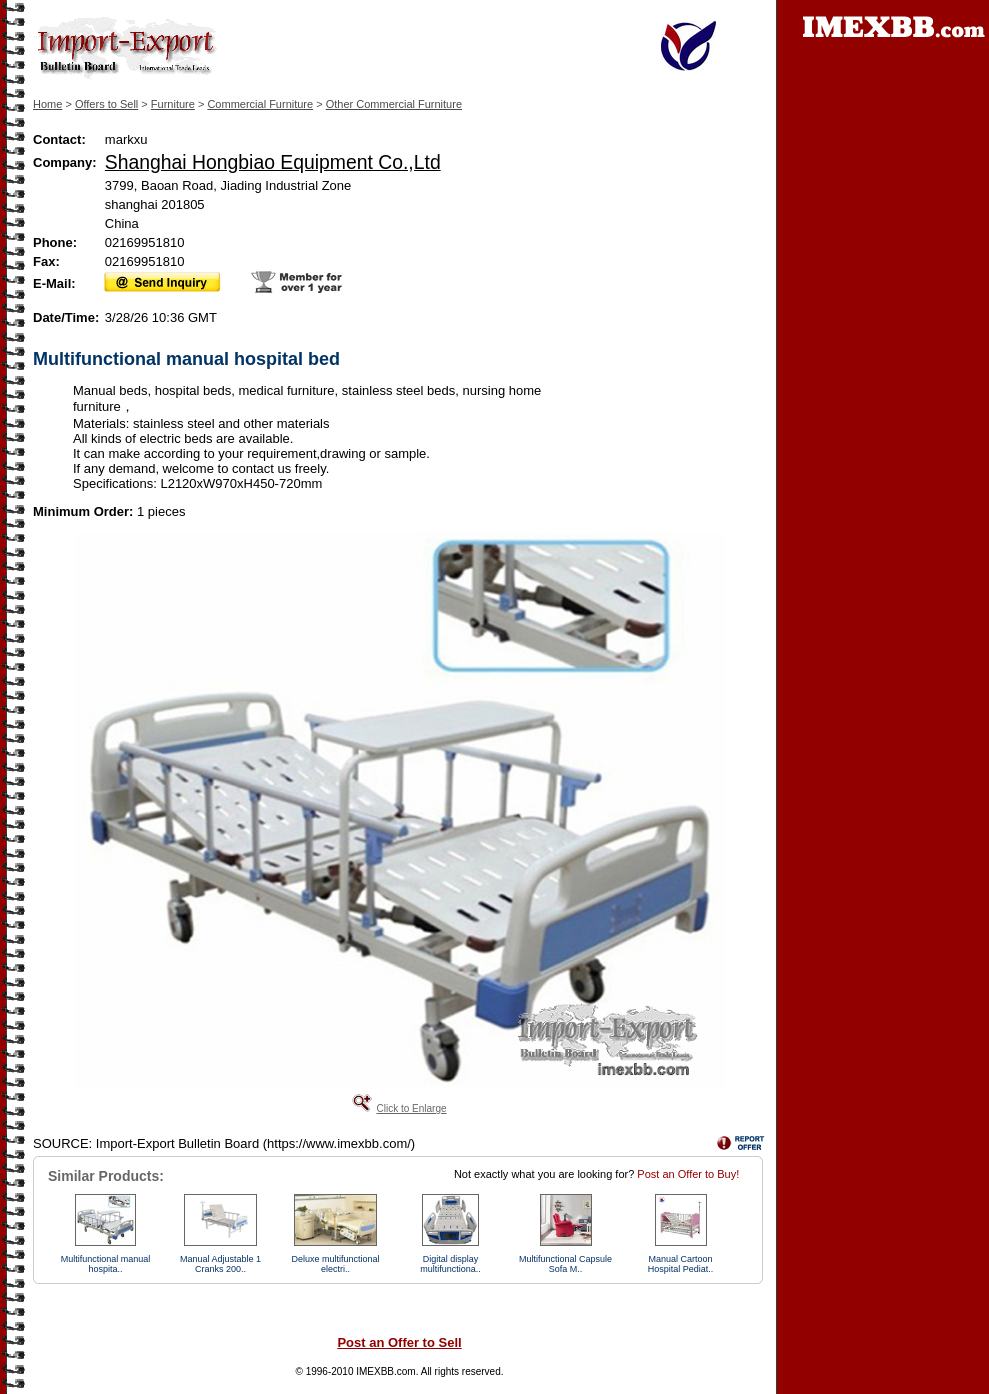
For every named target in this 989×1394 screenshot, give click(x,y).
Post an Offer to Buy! (688, 1174)
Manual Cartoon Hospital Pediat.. (681, 1264)
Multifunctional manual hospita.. (106, 1264)
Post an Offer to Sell (399, 1342)
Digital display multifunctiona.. (450, 1264)
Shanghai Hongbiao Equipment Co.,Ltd (273, 162)
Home (47, 104)
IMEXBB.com (385, 1371)
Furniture (173, 104)
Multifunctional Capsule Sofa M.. (565, 1264)
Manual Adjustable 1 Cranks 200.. (220, 1264)
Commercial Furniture (260, 104)
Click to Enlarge (411, 1108)
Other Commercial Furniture (394, 104)
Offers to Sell (106, 104)
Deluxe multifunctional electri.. (335, 1264)
